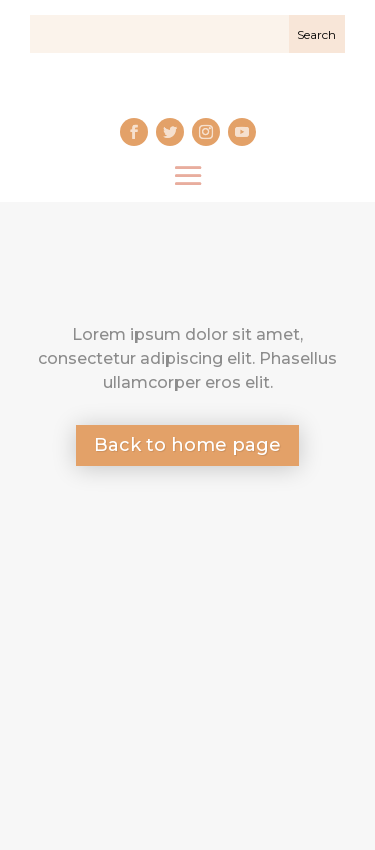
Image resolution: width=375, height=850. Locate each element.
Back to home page (187, 445)
